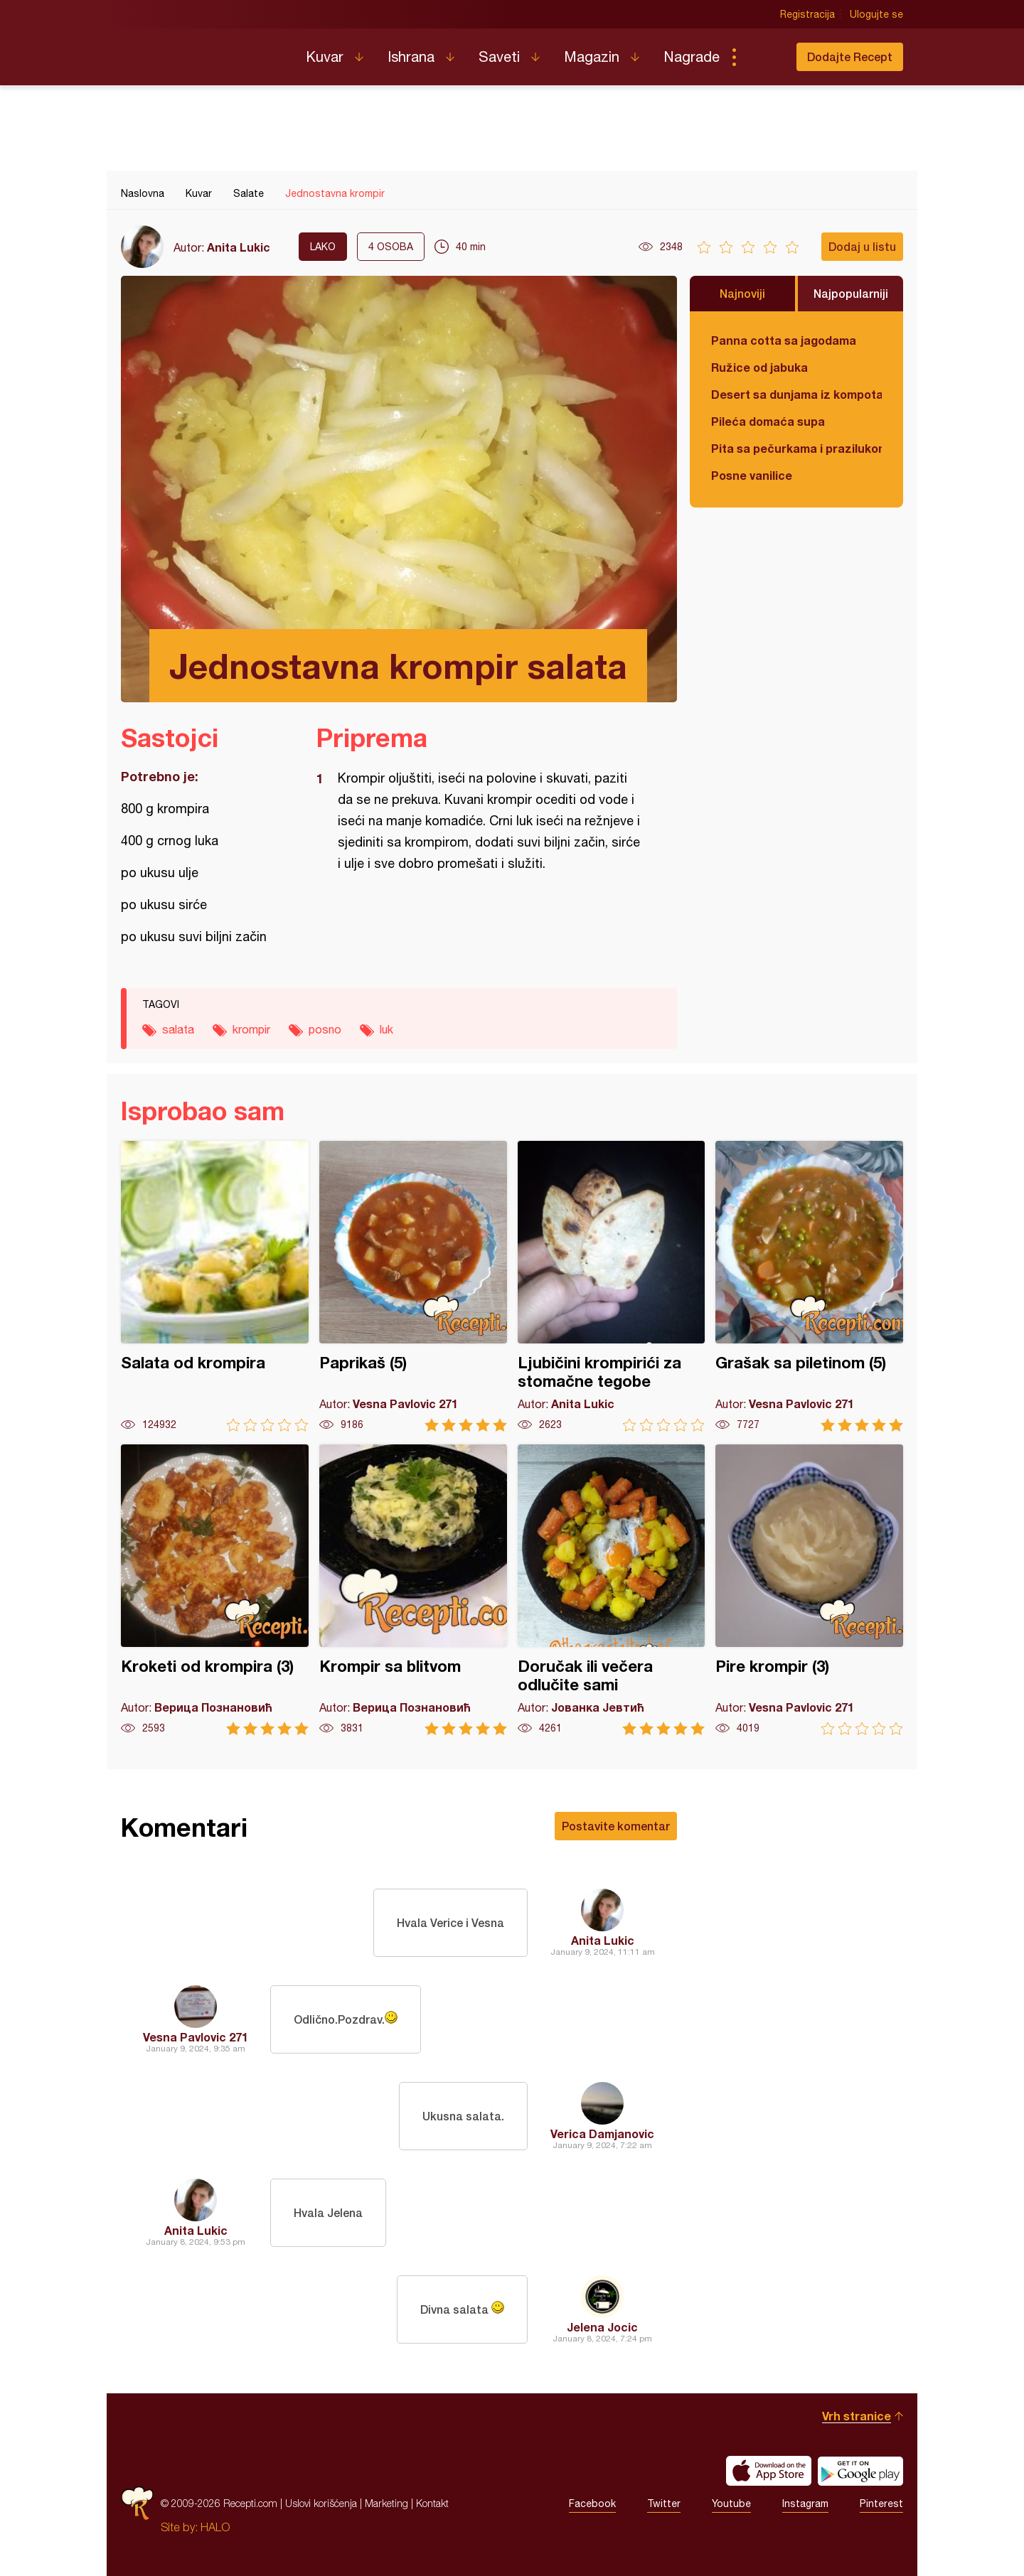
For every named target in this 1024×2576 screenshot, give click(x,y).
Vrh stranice (856, 2415)
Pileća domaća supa (768, 421)
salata (178, 1029)
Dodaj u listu (862, 246)
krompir (251, 1029)
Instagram (805, 2503)
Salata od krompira (215, 1286)
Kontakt (432, 2503)
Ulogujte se (876, 14)
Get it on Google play (860, 2471)
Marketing (386, 2503)
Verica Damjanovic (602, 2133)
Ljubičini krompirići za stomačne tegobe (611, 1286)
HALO (215, 2527)
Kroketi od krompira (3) (215, 1589)
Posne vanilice (751, 475)
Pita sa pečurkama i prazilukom (796, 448)
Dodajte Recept (849, 56)
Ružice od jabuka (759, 367)
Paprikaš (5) (413, 1286)
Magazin (591, 56)
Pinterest (881, 2503)
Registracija (807, 14)
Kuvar (324, 56)
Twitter (664, 2503)
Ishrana (411, 56)
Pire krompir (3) (809, 1589)
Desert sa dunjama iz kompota (796, 394)
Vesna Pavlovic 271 (195, 2037)
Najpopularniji (851, 293)
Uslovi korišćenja (321, 2503)
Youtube (731, 2503)
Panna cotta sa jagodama (783, 340)
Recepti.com (202, 51)
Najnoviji (742, 293)
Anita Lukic (238, 247)
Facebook (592, 2503)
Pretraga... (762, 57)
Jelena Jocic (602, 2327)
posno (325, 1029)
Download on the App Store (768, 2471)
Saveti (499, 56)
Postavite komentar (616, 1825)
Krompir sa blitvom (413, 1589)
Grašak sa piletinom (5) (809, 1286)
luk (386, 1029)
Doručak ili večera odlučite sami (611, 1589)
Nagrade (691, 56)
